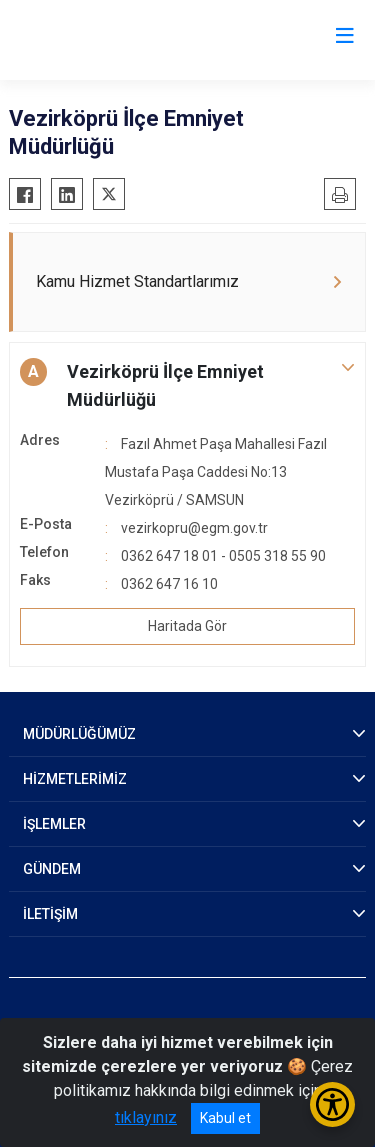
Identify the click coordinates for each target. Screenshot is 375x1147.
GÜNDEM (52, 869)
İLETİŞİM (50, 914)
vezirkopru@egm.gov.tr (194, 528)
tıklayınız (146, 1117)
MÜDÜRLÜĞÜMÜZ (79, 734)
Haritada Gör (187, 626)
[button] (187, 386)
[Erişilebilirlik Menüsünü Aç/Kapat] (332, 1104)
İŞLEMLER (54, 824)
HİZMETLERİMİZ (75, 779)
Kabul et (225, 1118)
